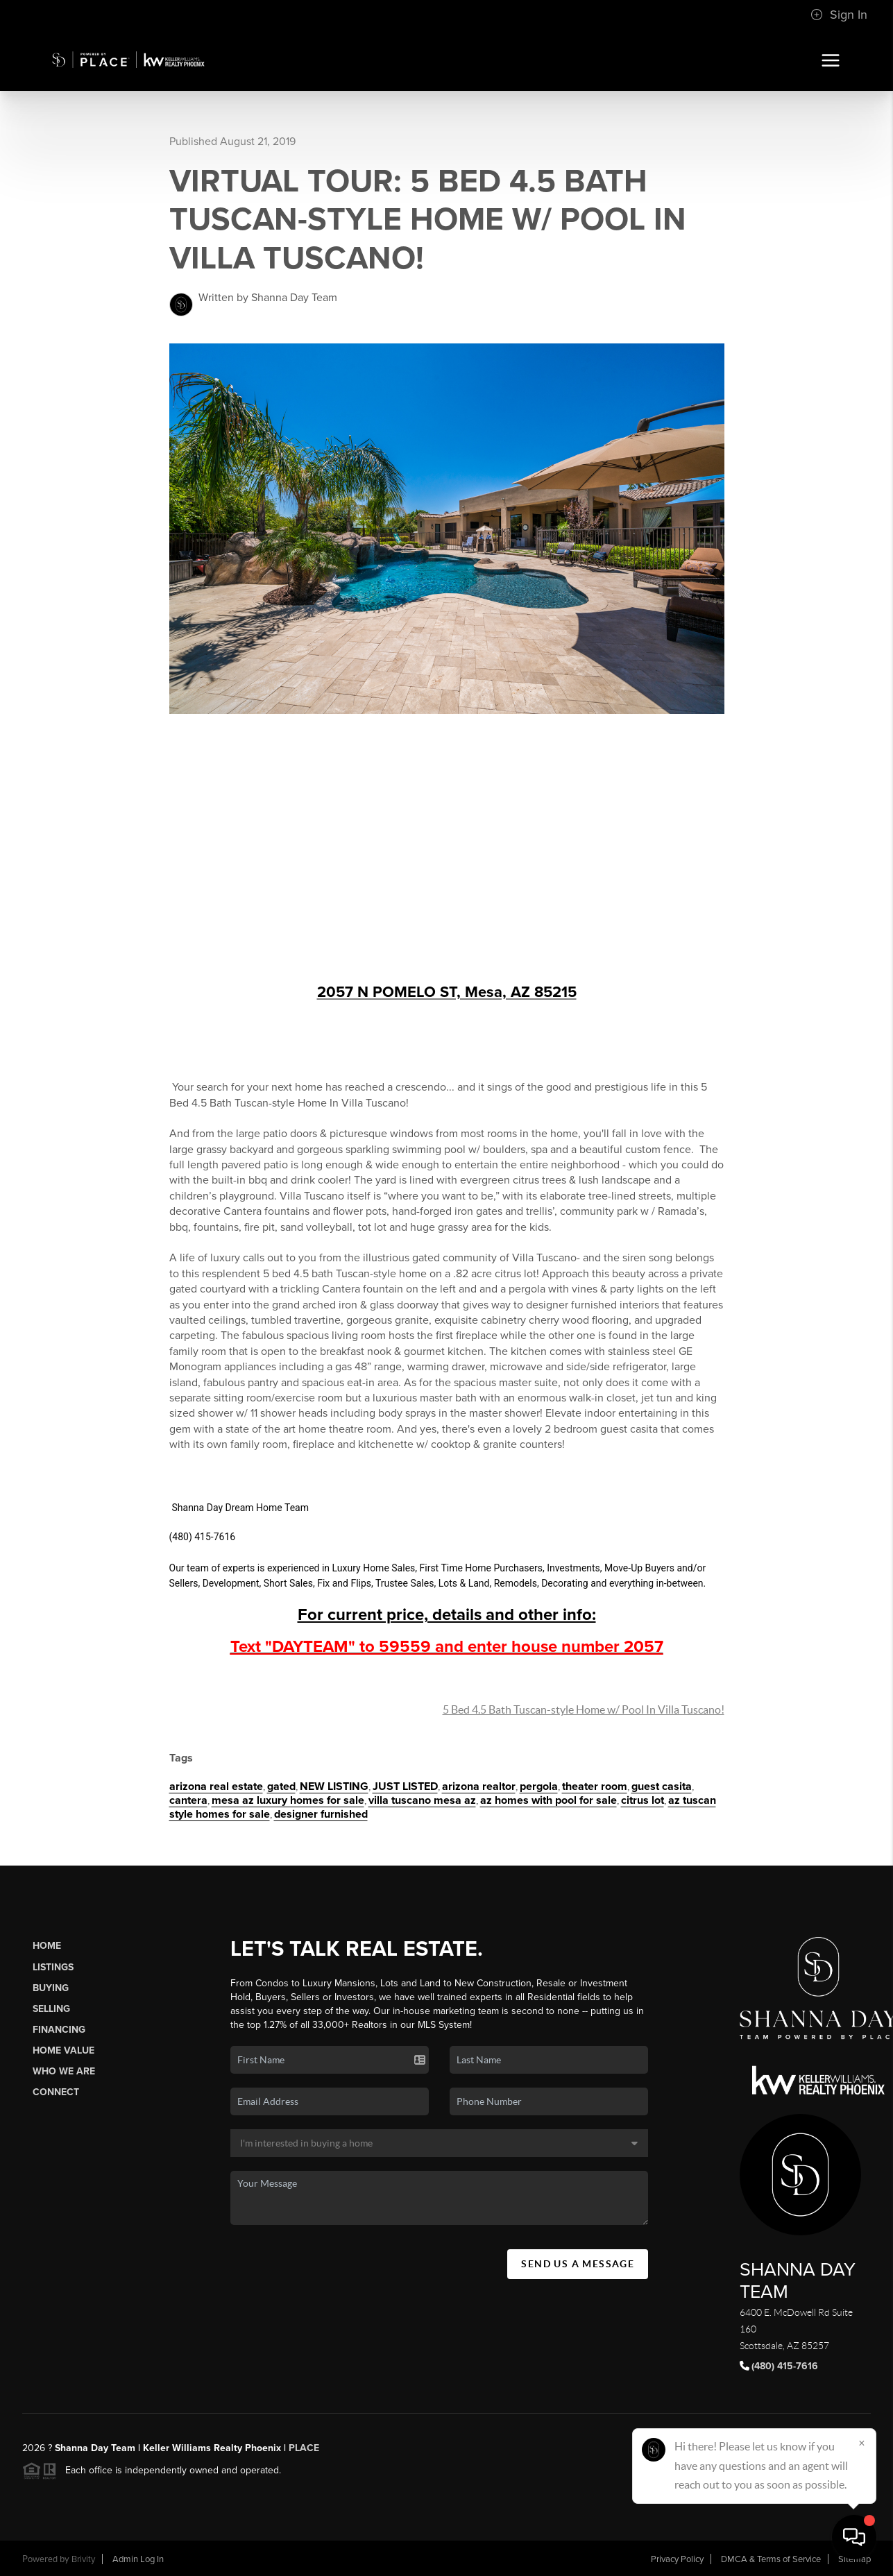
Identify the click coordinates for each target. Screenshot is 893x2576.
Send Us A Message (577, 2263)
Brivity (83, 2559)
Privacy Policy (677, 2559)
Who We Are (64, 2071)
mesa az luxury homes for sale (288, 1800)
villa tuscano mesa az (422, 1800)
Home (47, 1946)
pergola (539, 1786)
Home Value (63, 2050)
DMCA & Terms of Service (771, 2559)
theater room (594, 1786)
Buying (51, 1988)
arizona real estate (216, 1786)
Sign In (838, 15)
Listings (53, 1967)
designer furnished (321, 1814)
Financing (59, 2030)
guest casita (661, 1786)
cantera (188, 1800)
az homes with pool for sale (548, 1800)
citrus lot (642, 1800)
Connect (56, 2092)
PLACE (302, 2448)
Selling (51, 2009)
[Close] (861, 2442)
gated (281, 1786)
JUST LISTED (405, 1786)
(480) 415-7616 (784, 2366)
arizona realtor (479, 1786)
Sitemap (854, 2559)
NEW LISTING (334, 1786)
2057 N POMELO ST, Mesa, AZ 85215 (447, 992)
